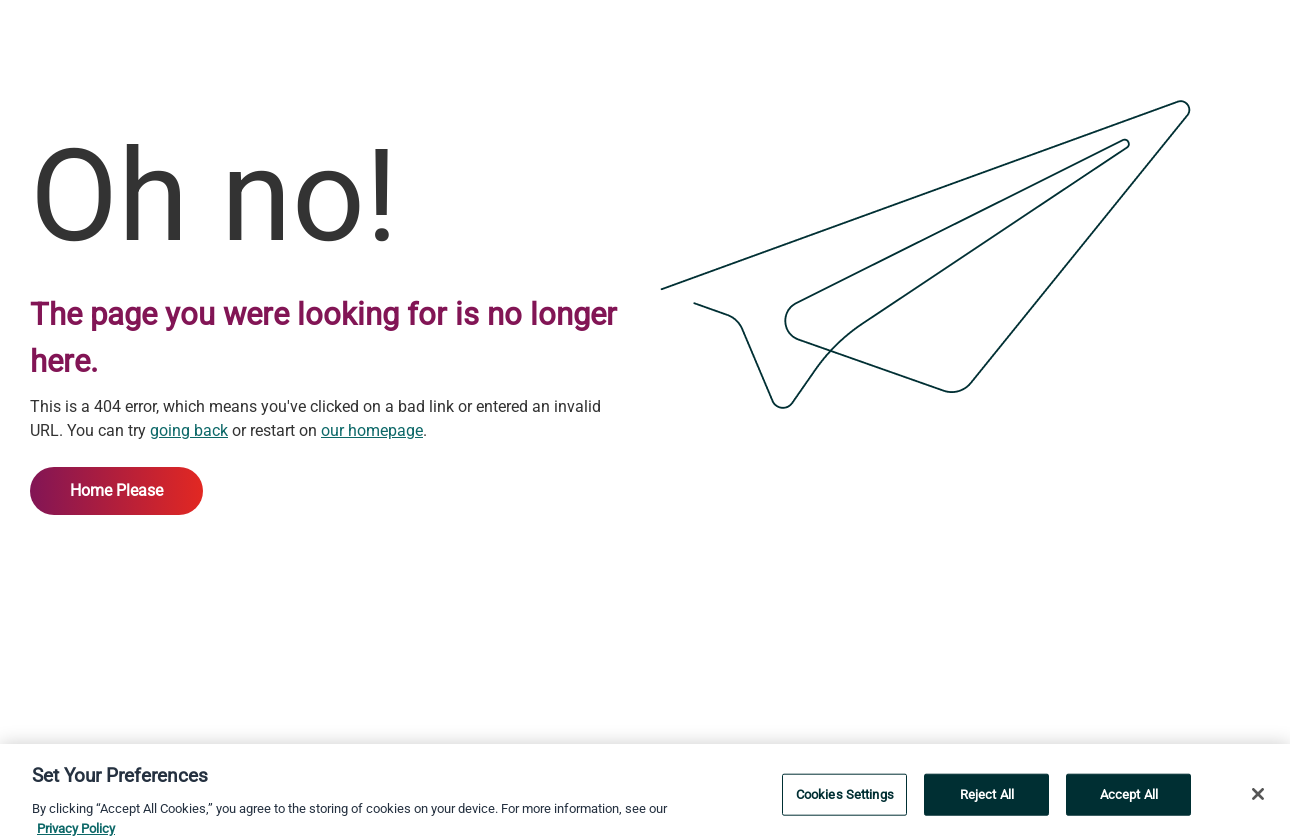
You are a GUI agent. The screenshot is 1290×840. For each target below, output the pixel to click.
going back (189, 430)
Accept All (1129, 797)
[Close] (1258, 798)
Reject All (987, 797)
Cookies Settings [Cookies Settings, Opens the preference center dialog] (845, 797)
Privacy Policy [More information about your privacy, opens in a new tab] (76, 831)
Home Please (116, 490)
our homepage (372, 430)
